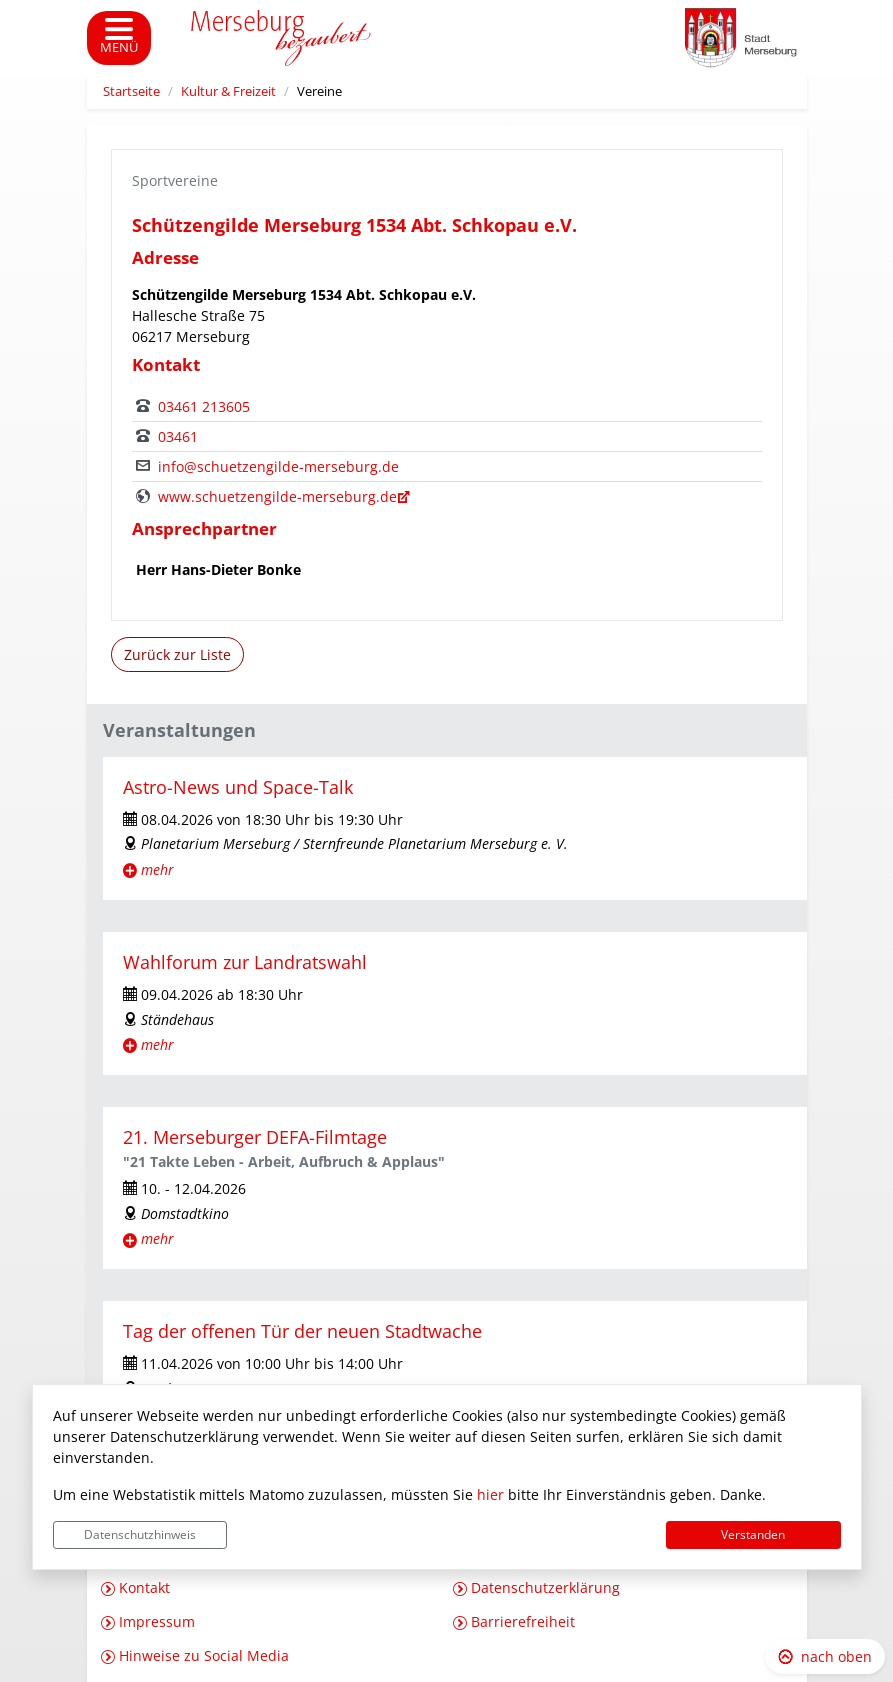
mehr (157, 869)
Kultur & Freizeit (228, 91)
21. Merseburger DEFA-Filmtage (255, 1137)
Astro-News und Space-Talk (238, 787)
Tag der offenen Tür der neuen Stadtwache (302, 1331)
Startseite (131, 91)
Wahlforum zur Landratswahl (245, 962)
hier (490, 1494)
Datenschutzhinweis (140, 1534)
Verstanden (753, 1534)
